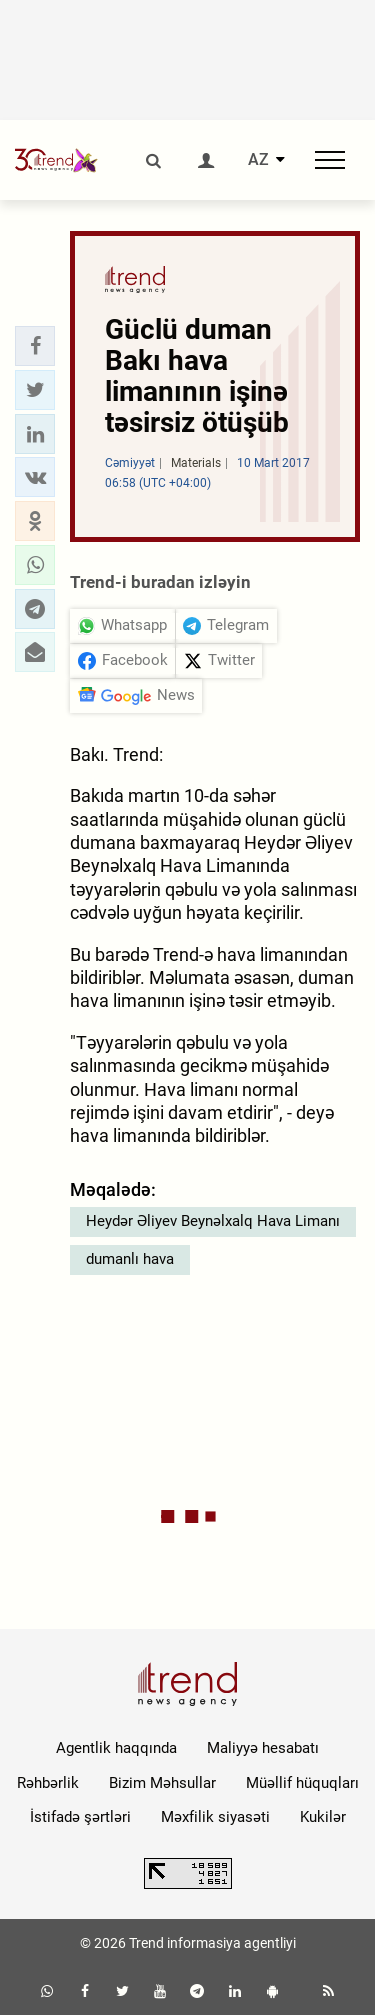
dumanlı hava (130, 1259)
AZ (258, 160)
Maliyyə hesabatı (263, 1748)
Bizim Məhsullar (162, 1783)
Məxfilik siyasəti (215, 1817)
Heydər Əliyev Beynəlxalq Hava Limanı (213, 1221)
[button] (35, 346)
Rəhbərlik (48, 1783)
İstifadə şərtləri (80, 1817)
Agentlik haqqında (116, 1748)
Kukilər (323, 1817)
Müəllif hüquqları (302, 1783)
